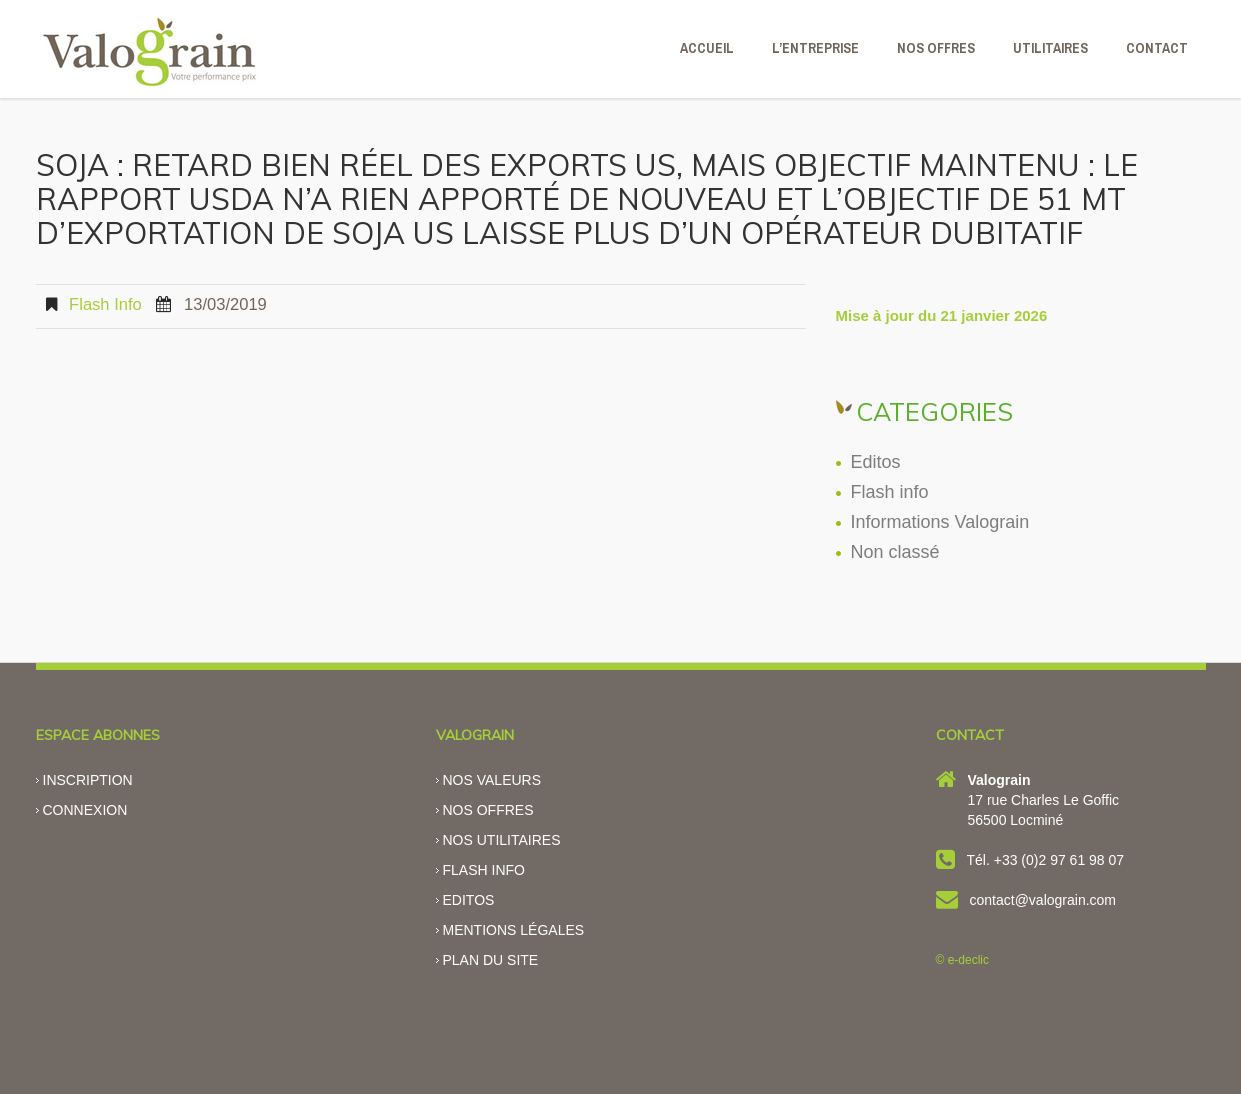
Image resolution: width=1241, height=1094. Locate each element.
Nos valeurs (492, 780)
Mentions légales (514, 930)
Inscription (88, 780)
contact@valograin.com (1043, 900)
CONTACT (1157, 48)
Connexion (85, 810)
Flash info (105, 304)
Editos (876, 462)
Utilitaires (1050, 48)
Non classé (895, 552)
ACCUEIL (707, 48)
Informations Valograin (940, 522)
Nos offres (488, 810)
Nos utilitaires (502, 840)
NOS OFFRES (936, 48)
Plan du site (491, 960)
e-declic (968, 960)
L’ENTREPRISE (815, 48)
